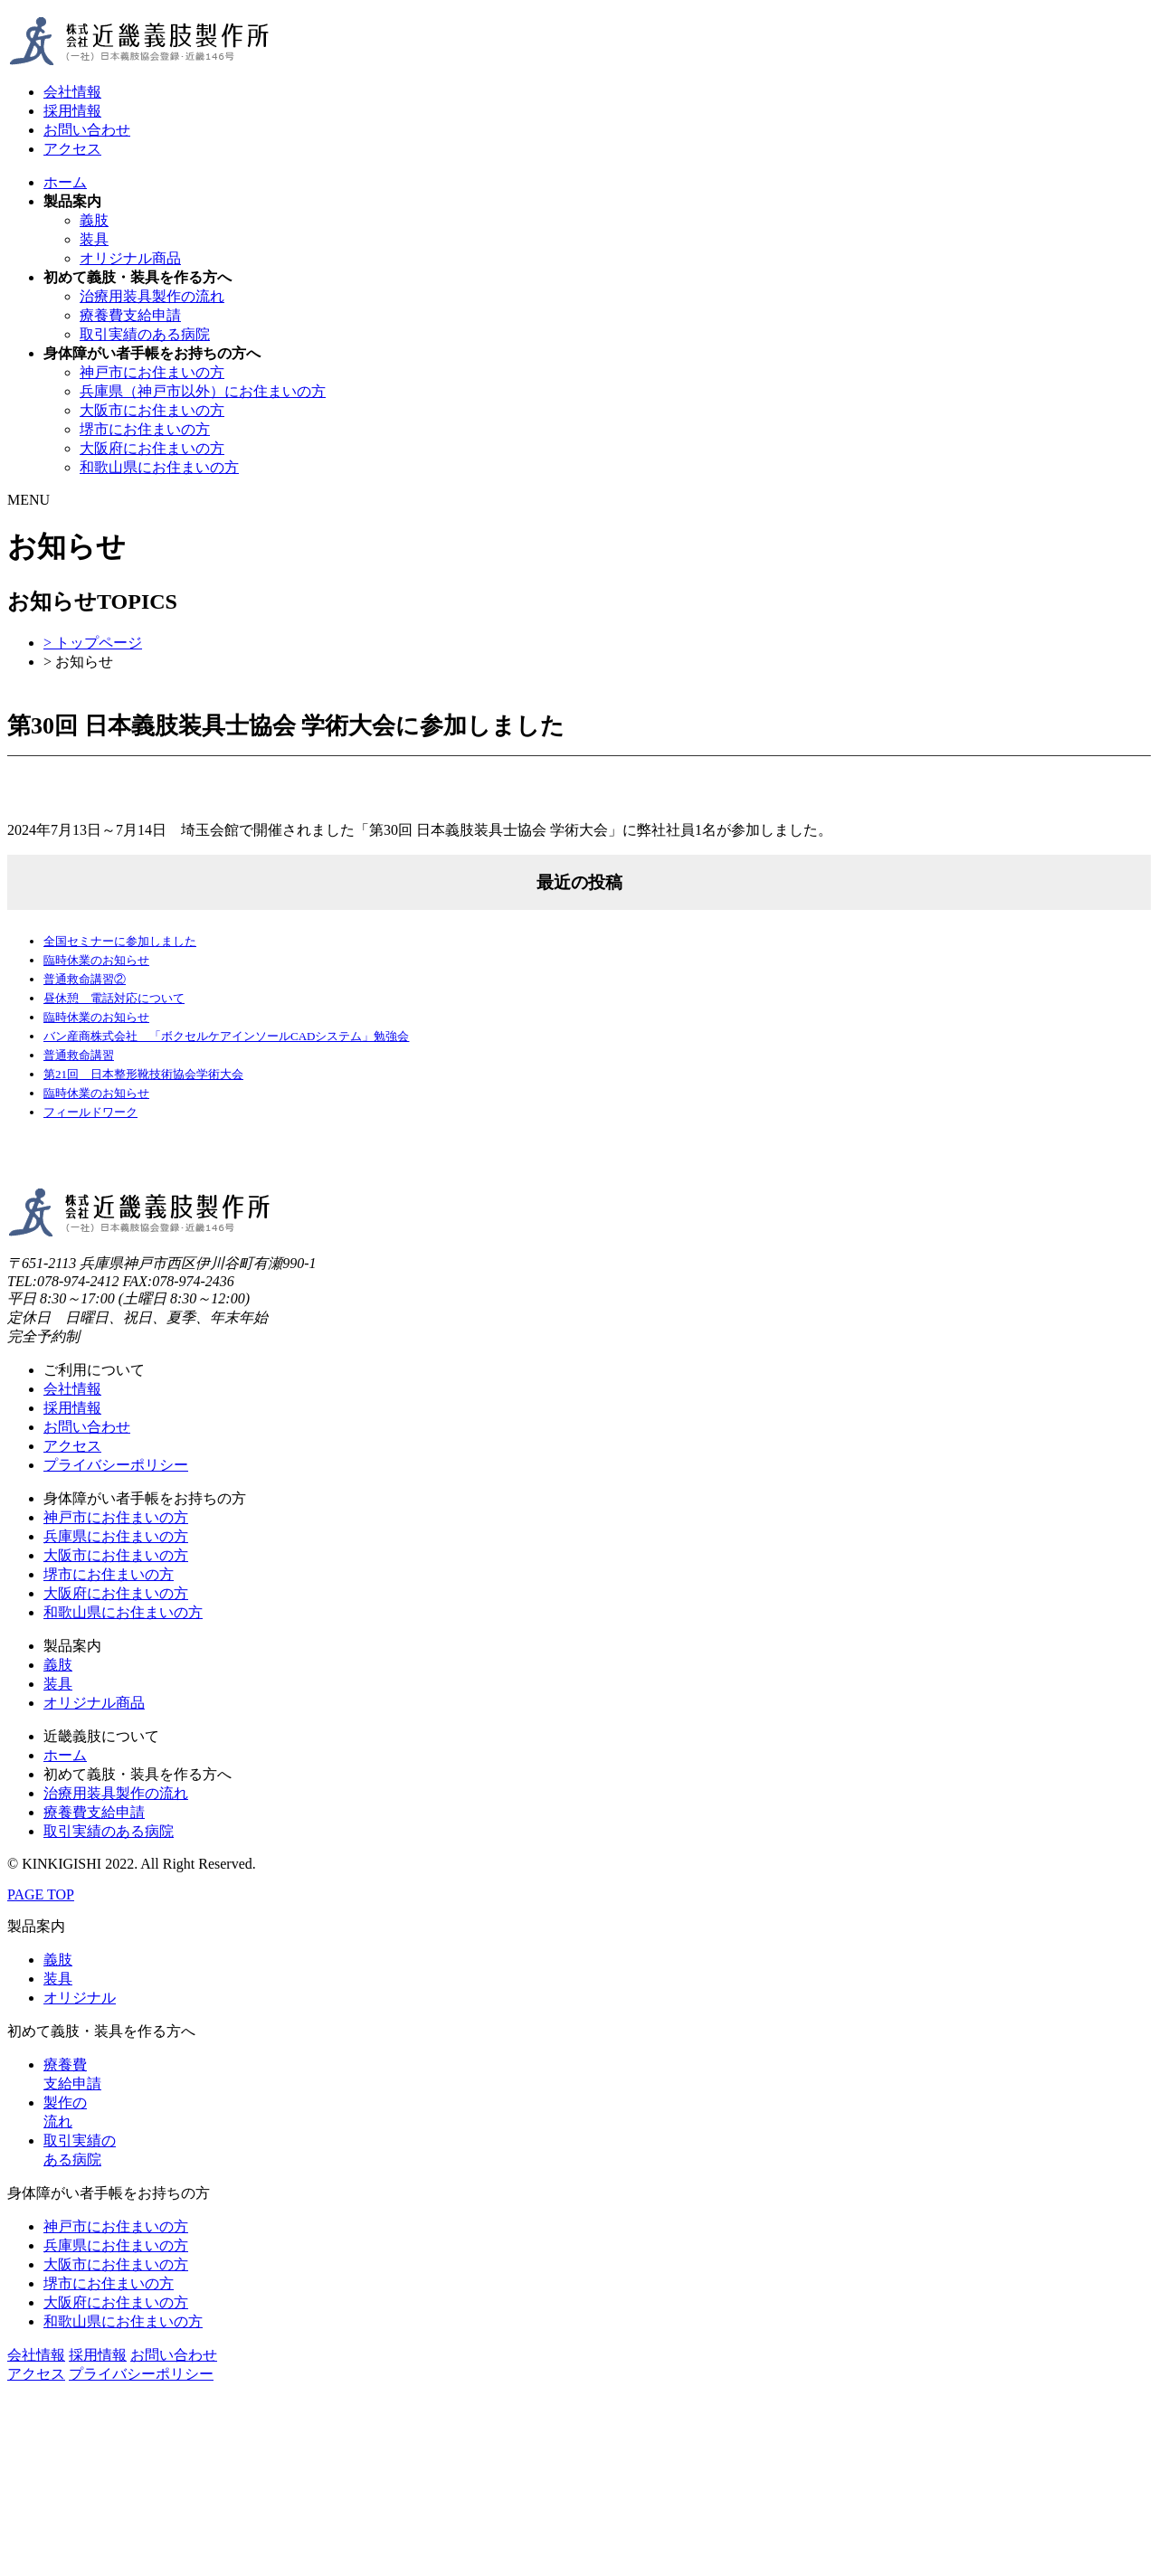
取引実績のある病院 (145, 334)
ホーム (65, 182)
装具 (94, 239)
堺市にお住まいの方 (145, 429)
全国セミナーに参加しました (119, 941)
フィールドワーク (90, 1112)
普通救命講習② (84, 979)
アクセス (72, 148)
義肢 (94, 220)
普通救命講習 (78, 1055)
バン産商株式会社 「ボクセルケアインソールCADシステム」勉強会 (226, 1036)
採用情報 (72, 110)
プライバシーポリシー (115, 1465)
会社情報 (72, 91)
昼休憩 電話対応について (114, 998)
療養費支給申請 (130, 315)
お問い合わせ (86, 129)
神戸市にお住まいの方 (152, 372)
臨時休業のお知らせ (96, 960)
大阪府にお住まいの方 (152, 448)
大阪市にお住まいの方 (152, 410)
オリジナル (79, 1997)
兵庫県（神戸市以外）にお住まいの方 (203, 391)
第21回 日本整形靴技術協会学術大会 (143, 1074)
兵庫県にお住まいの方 (115, 1536)
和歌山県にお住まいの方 (159, 467)
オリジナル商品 (130, 258)
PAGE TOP (40, 1894)
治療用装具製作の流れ (152, 296)
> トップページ (92, 642)
